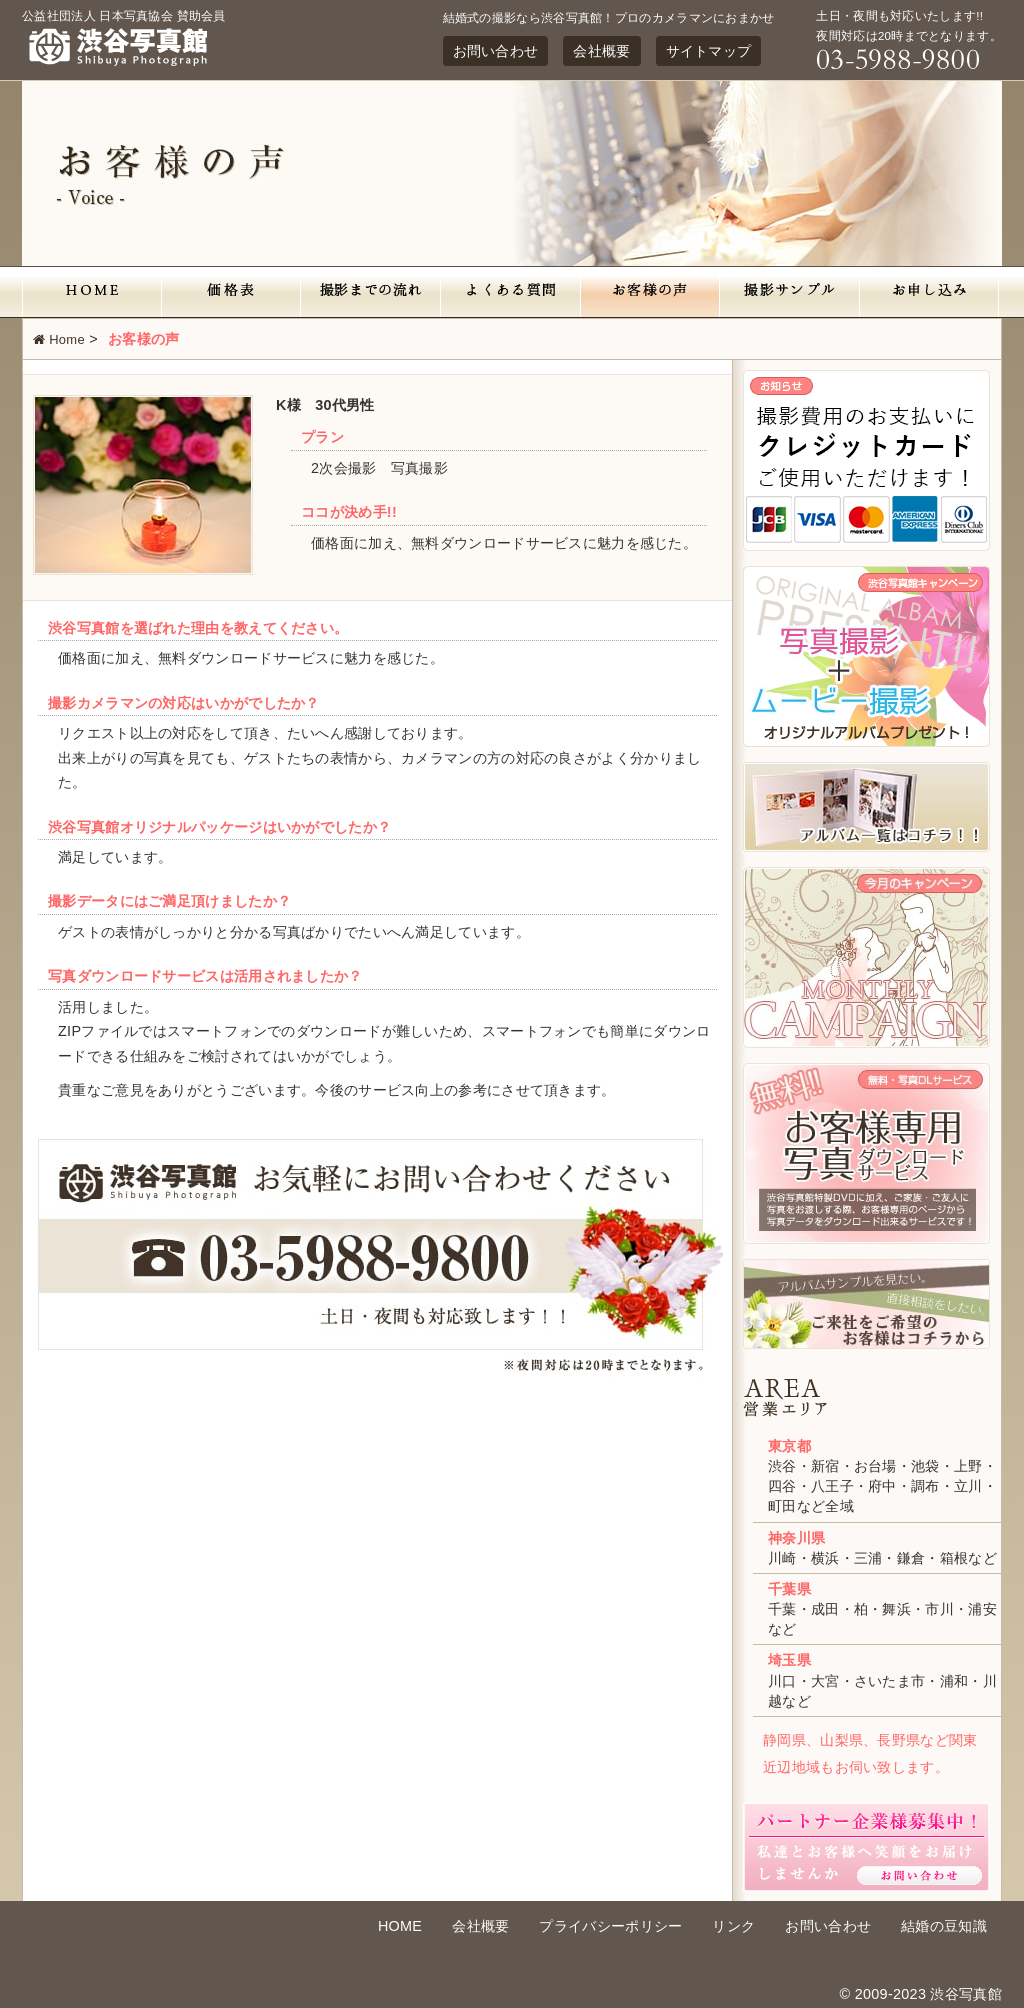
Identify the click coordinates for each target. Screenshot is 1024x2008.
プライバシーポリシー (610, 1926)
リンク (733, 1926)
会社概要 (601, 51)
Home (59, 339)
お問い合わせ (496, 51)
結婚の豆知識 (944, 1926)
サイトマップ (709, 51)
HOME (400, 1926)
